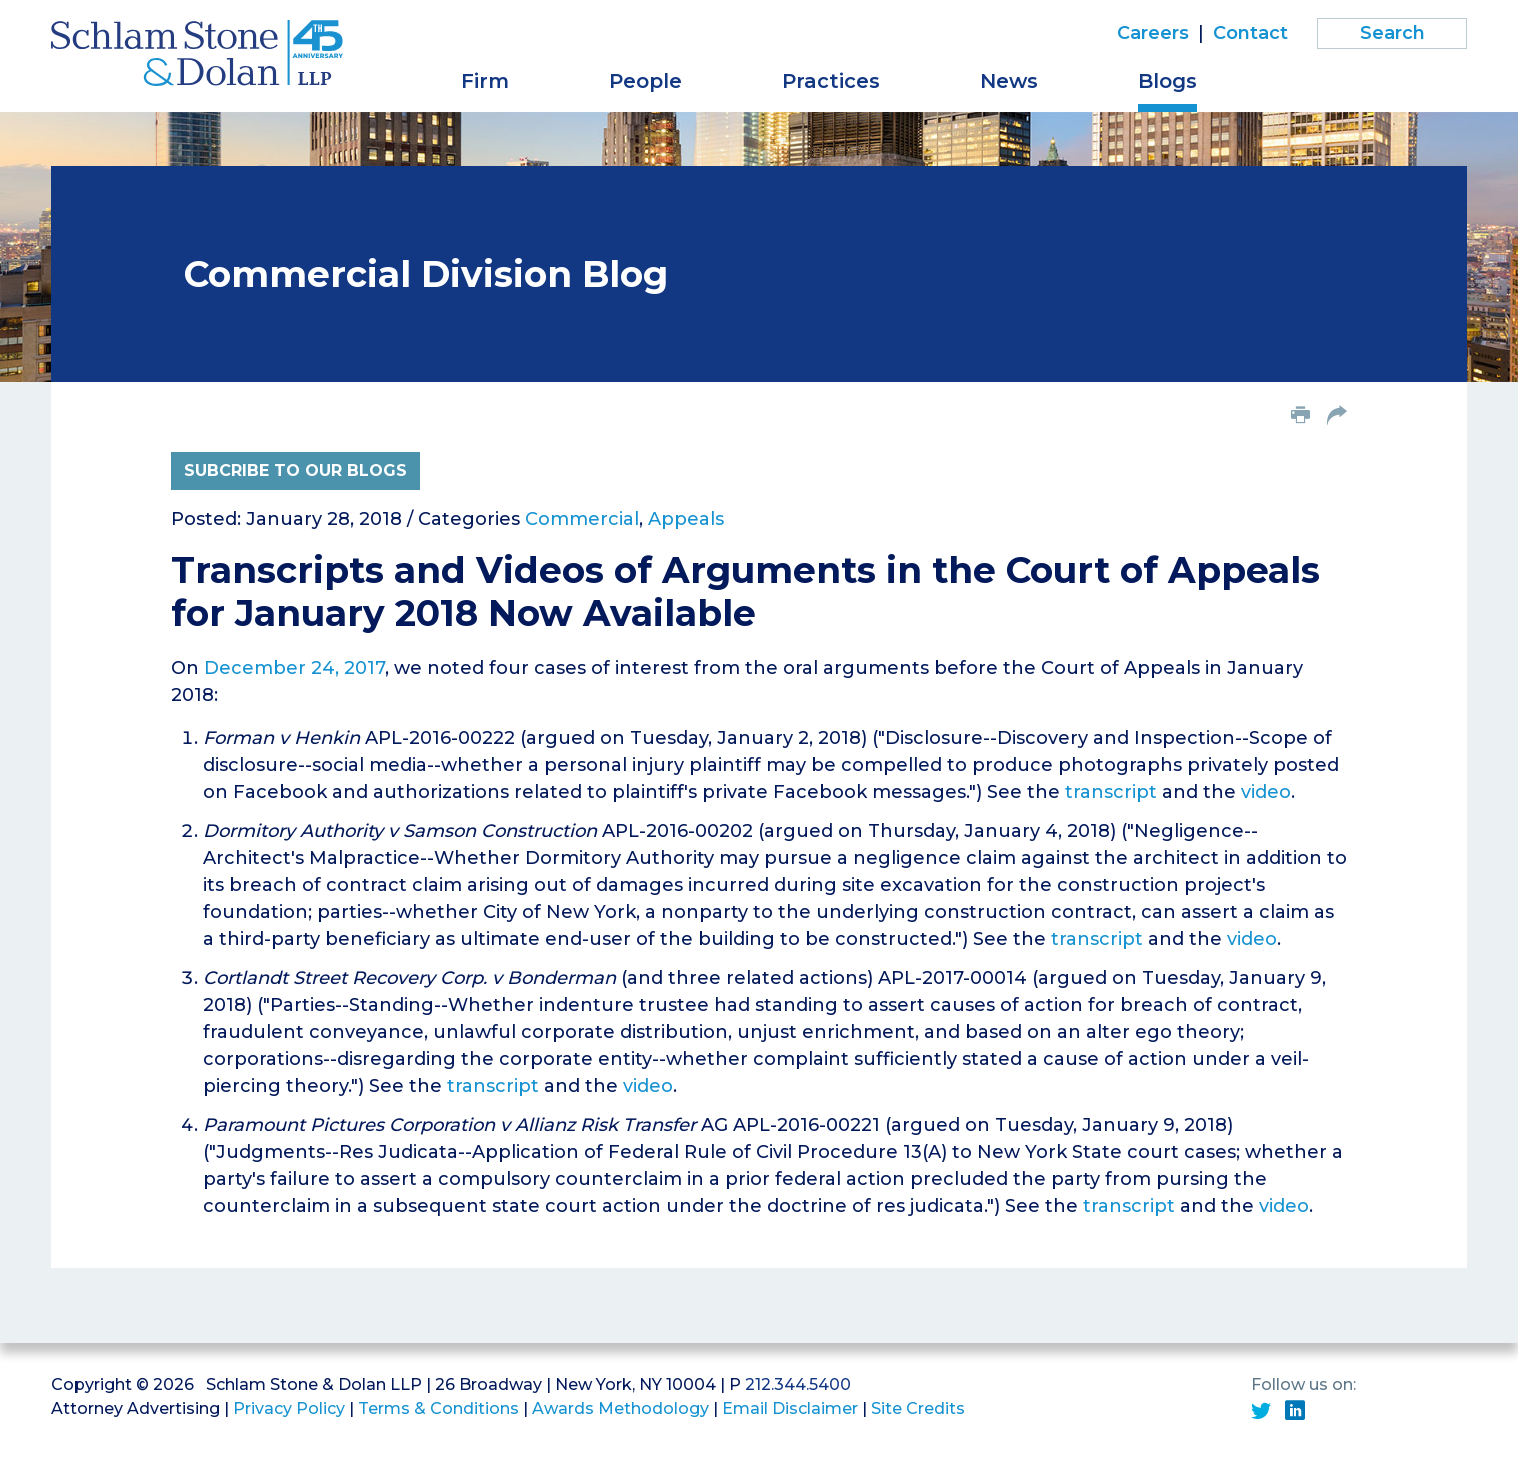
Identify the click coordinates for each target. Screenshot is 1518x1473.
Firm (485, 81)
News (1009, 81)
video (1266, 792)
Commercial (582, 519)
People (645, 81)
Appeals (686, 519)
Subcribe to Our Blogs (295, 470)
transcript (1111, 792)
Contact (1250, 33)
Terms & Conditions (438, 1408)
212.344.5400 (798, 1384)
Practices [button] (831, 81)
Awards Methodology (620, 1408)
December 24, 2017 (294, 668)
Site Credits (918, 1408)
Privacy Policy (289, 1408)
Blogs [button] (1167, 81)
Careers (1153, 33)
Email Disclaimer (790, 1408)
